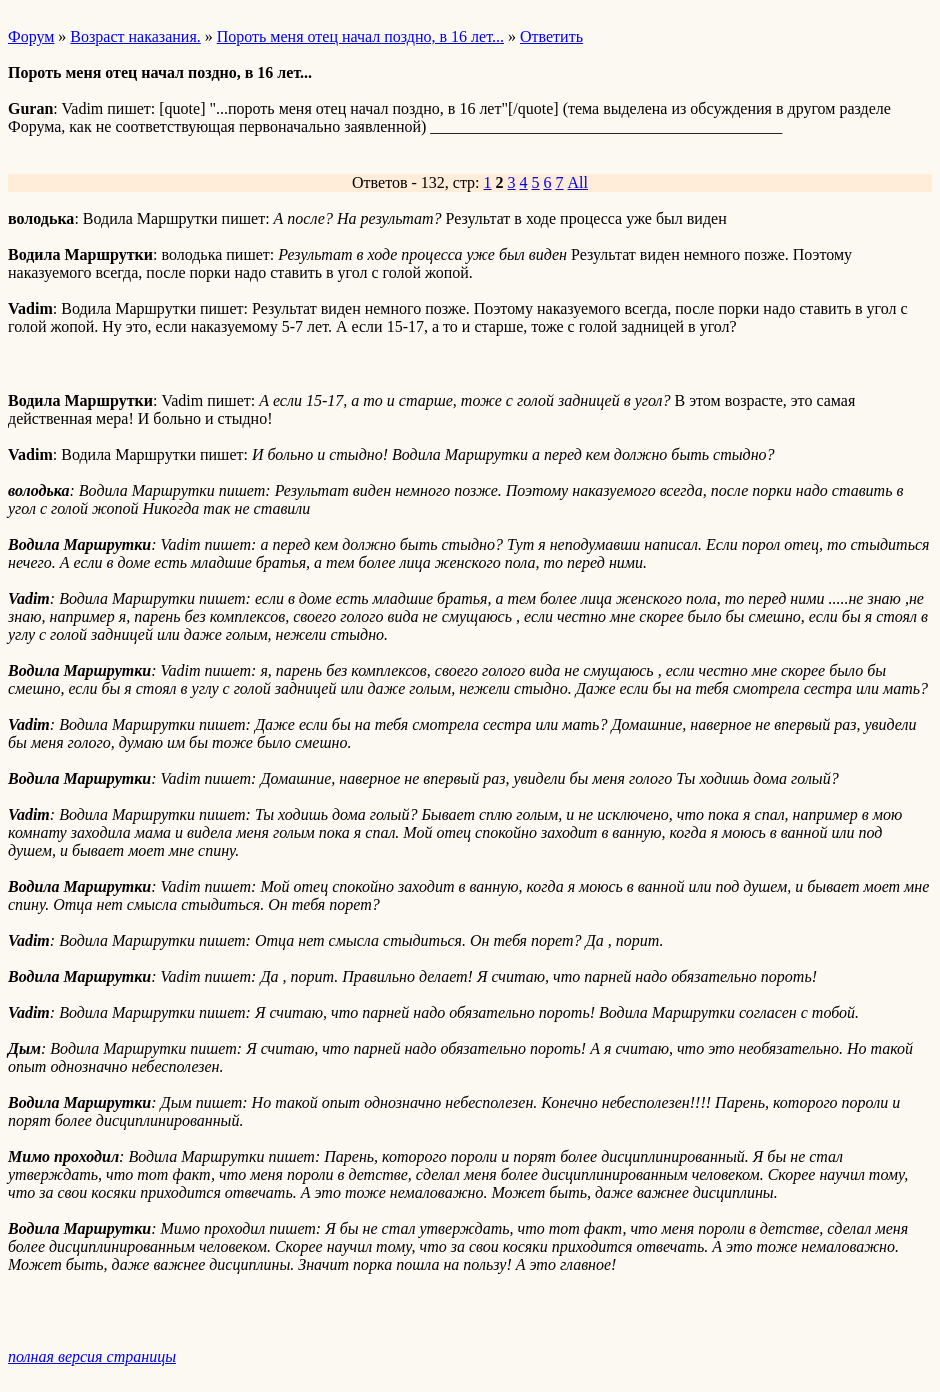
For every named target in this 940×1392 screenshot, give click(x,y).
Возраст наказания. (135, 36)
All (578, 182)
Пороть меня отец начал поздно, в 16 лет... (360, 36)
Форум (31, 36)
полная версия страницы (92, 1356)
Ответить (551, 36)
